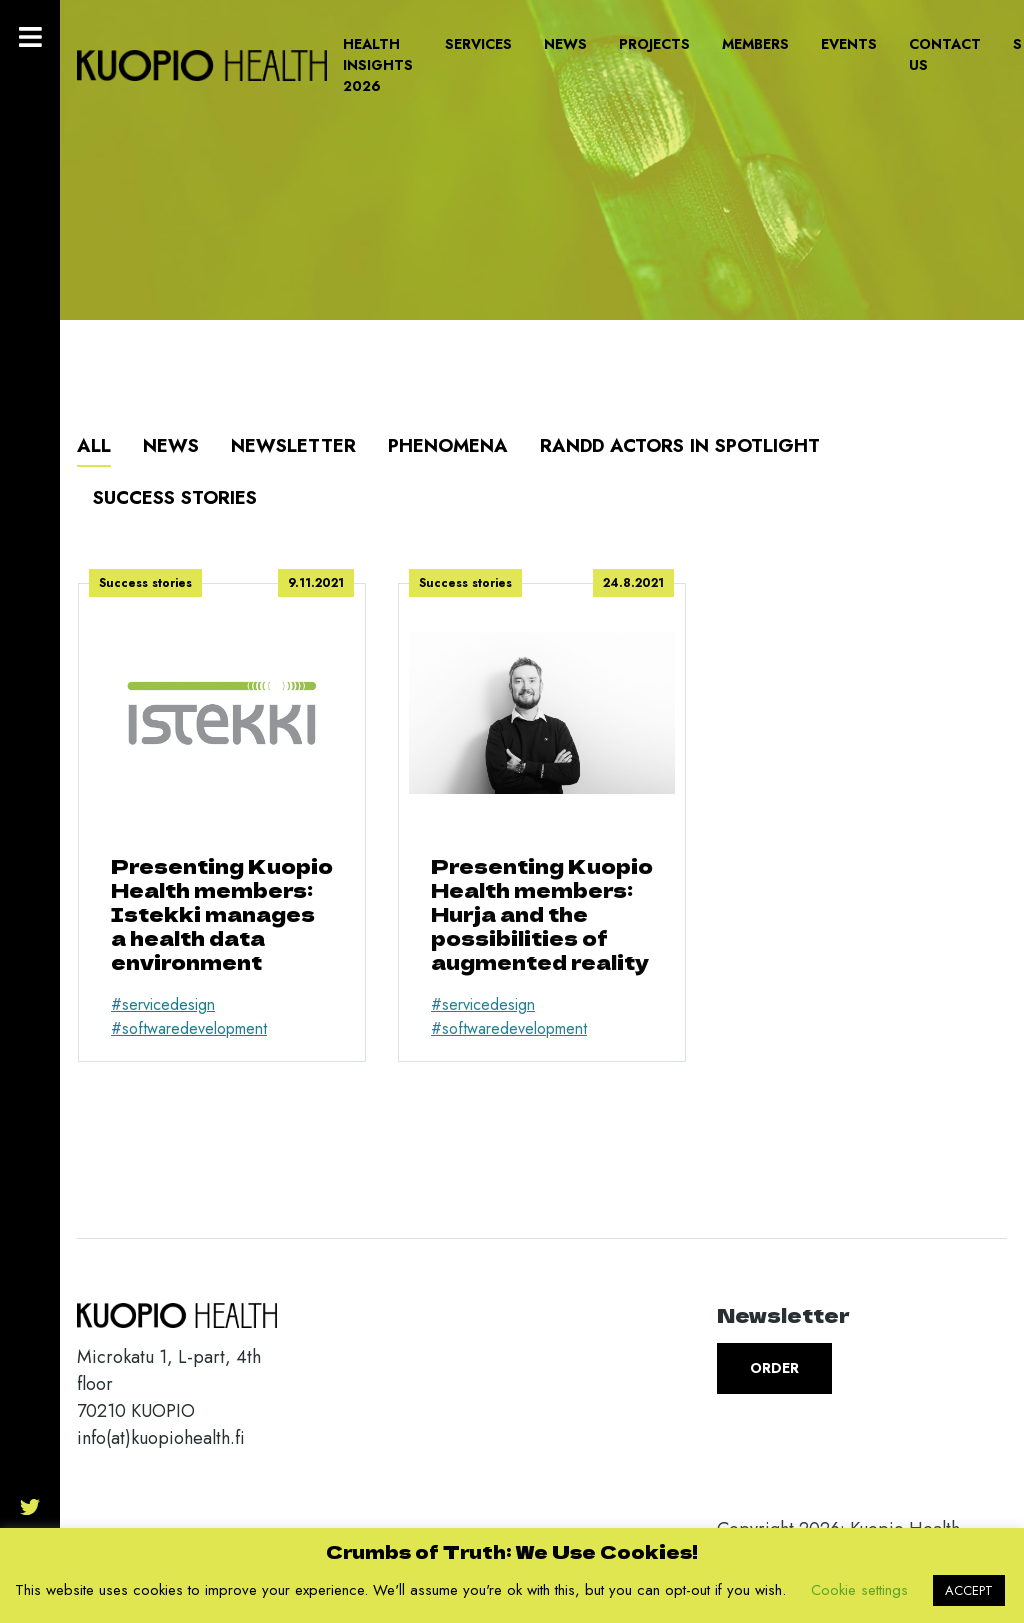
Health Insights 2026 (378, 65)
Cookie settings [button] (859, 1590)
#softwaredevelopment (189, 1028)
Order (774, 1368)
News (565, 44)
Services (478, 44)
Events (849, 44)
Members (755, 44)
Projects (654, 44)
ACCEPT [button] (969, 1590)
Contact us (945, 54)
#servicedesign (163, 1004)
